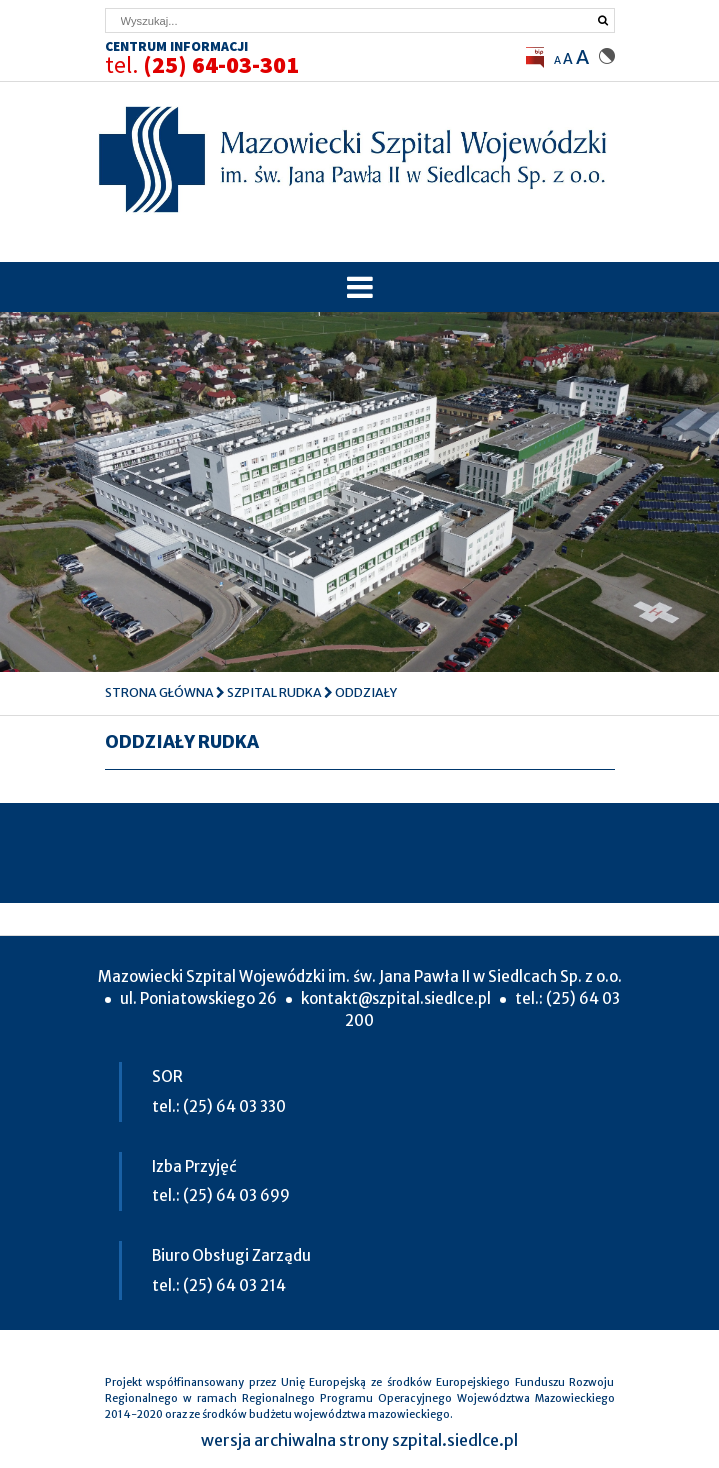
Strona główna (159, 692)
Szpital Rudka (274, 692)
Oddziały (366, 692)
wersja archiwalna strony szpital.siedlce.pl (359, 1440)
